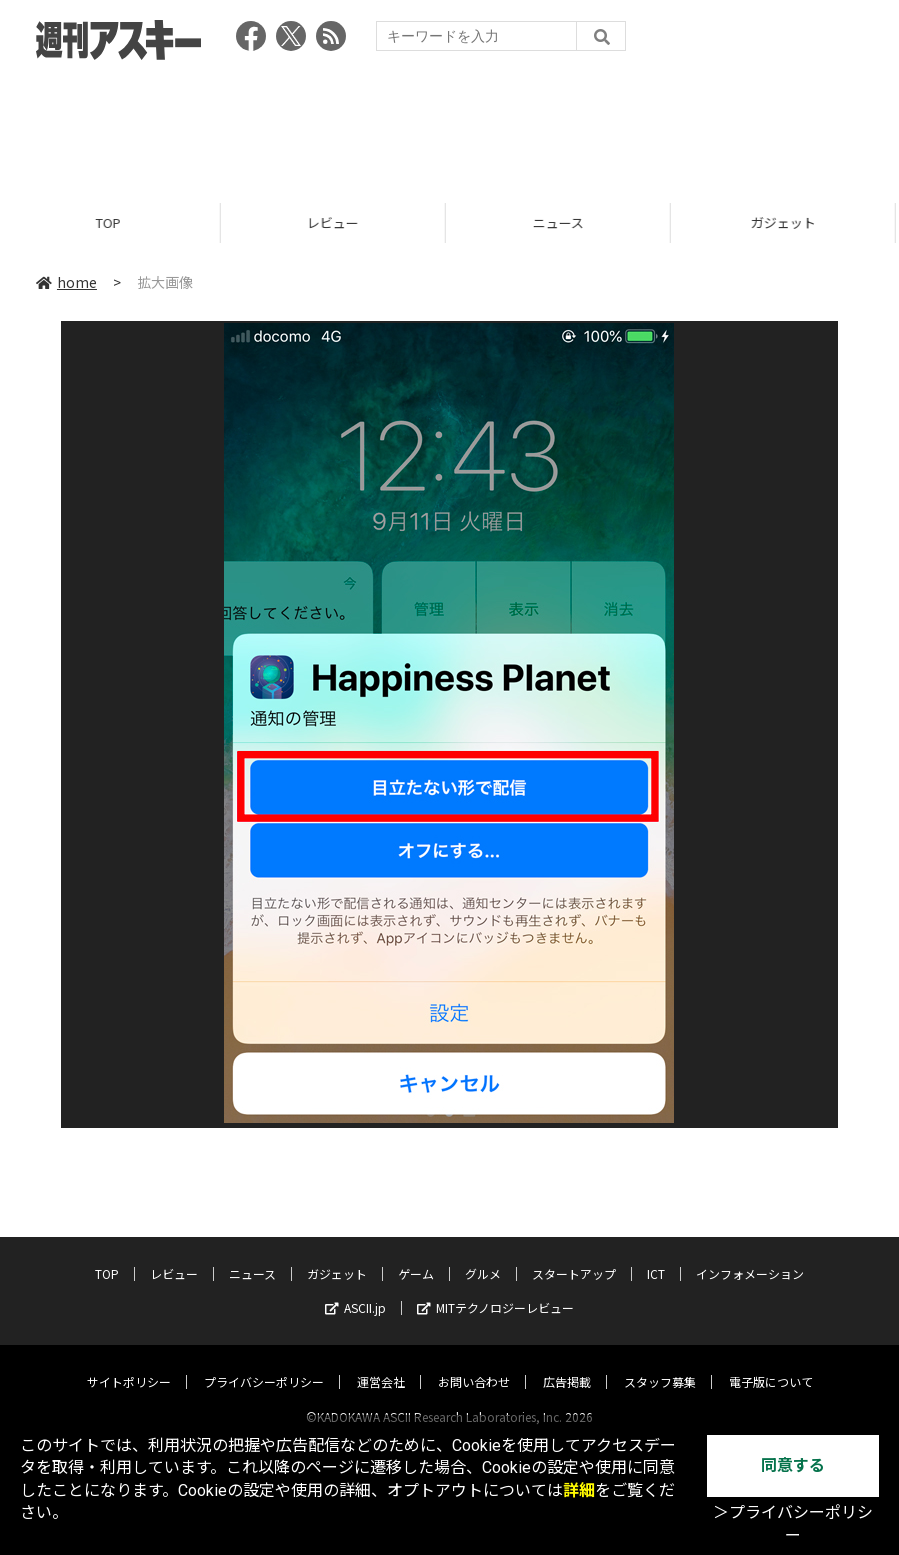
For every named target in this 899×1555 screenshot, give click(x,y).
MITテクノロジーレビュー (495, 1288)
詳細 (579, 1490)
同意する (793, 1465)
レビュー (337, 222)
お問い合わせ (474, 1362)
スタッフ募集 (660, 1362)
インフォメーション (750, 1254)
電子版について (771, 1362)
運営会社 (381, 1362)
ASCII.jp (355, 1288)
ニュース (562, 222)
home (66, 282)
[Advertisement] (450, 125)
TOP (112, 222)
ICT (656, 1254)
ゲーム (416, 1254)
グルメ (483, 1254)
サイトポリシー (129, 1362)
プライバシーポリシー (264, 1362)
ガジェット (337, 1254)
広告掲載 (567, 1362)
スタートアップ (574, 1254)
